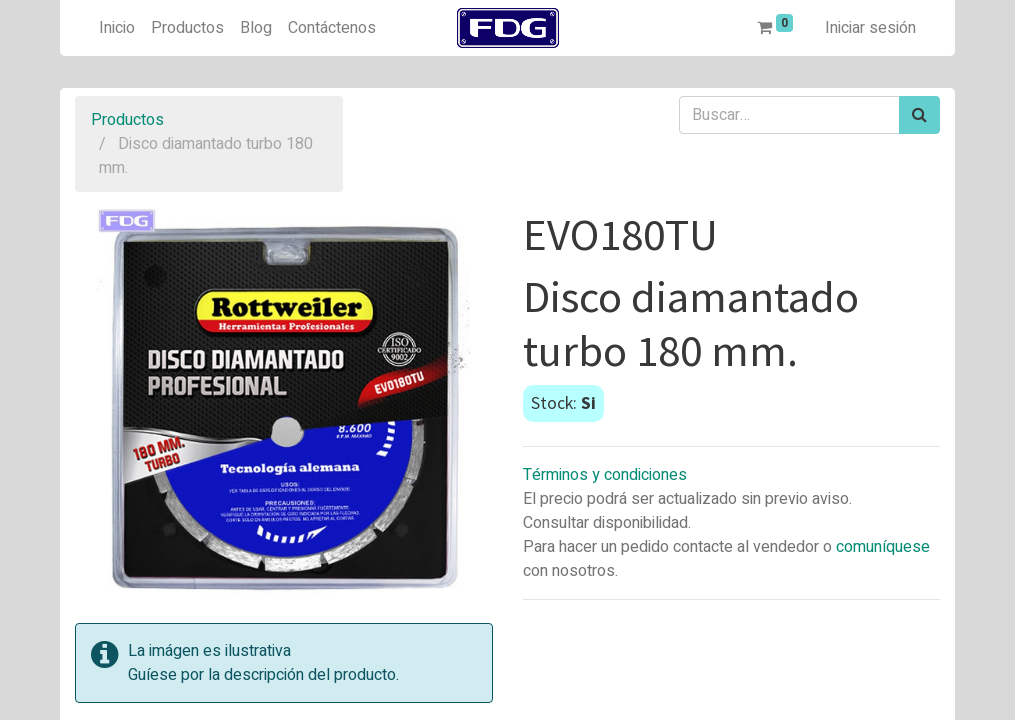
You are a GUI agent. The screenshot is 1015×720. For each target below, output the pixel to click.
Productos (127, 120)
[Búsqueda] (919, 115)
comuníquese (883, 547)
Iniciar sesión (870, 28)
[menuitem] (117, 28)
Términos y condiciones (605, 475)
